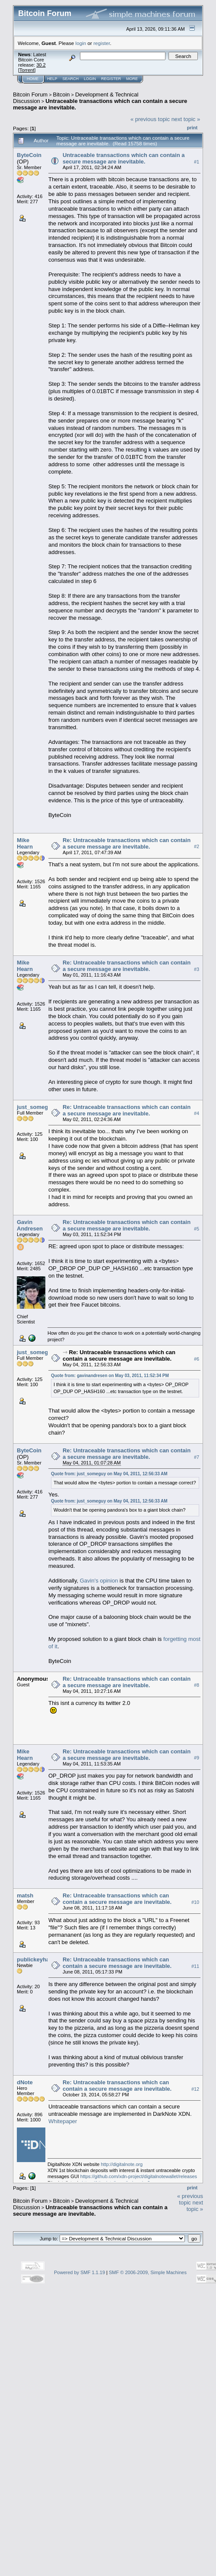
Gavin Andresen (30, 1225)
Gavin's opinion (99, 1580)
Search (71, 79)
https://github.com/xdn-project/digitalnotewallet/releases (138, 2176)
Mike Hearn (25, 843)
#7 (196, 1457)
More (132, 79)
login (81, 43)
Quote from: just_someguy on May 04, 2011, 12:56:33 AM (109, 1473)
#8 (196, 1685)
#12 (195, 2089)
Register (111, 79)
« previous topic (150, 119)
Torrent (26, 70)
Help (52, 79)
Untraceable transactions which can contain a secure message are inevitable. (123, 158)
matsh (25, 1895)
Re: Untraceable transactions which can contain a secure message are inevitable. (127, 843)
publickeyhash (36, 1959)
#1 (196, 161)
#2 (196, 846)
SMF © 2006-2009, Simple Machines (148, 2272)
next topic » (186, 119)
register (101, 43)
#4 (196, 1113)
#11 (195, 1966)
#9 (196, 1758)
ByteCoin (29, 155)
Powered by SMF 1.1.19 (79, 2272)
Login (90, 79)
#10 (195, 1902)
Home (32, 79)
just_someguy (35, 1107)
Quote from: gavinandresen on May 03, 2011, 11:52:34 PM (110, 1375)
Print (192, 127)
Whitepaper (62, 2121)
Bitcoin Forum (30, 94)
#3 (196, 969)
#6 (196, 1359)
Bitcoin (61, 94)
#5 (196, 1228)
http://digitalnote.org (122, 2164)
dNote (25, 2082)
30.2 (40, 64)
